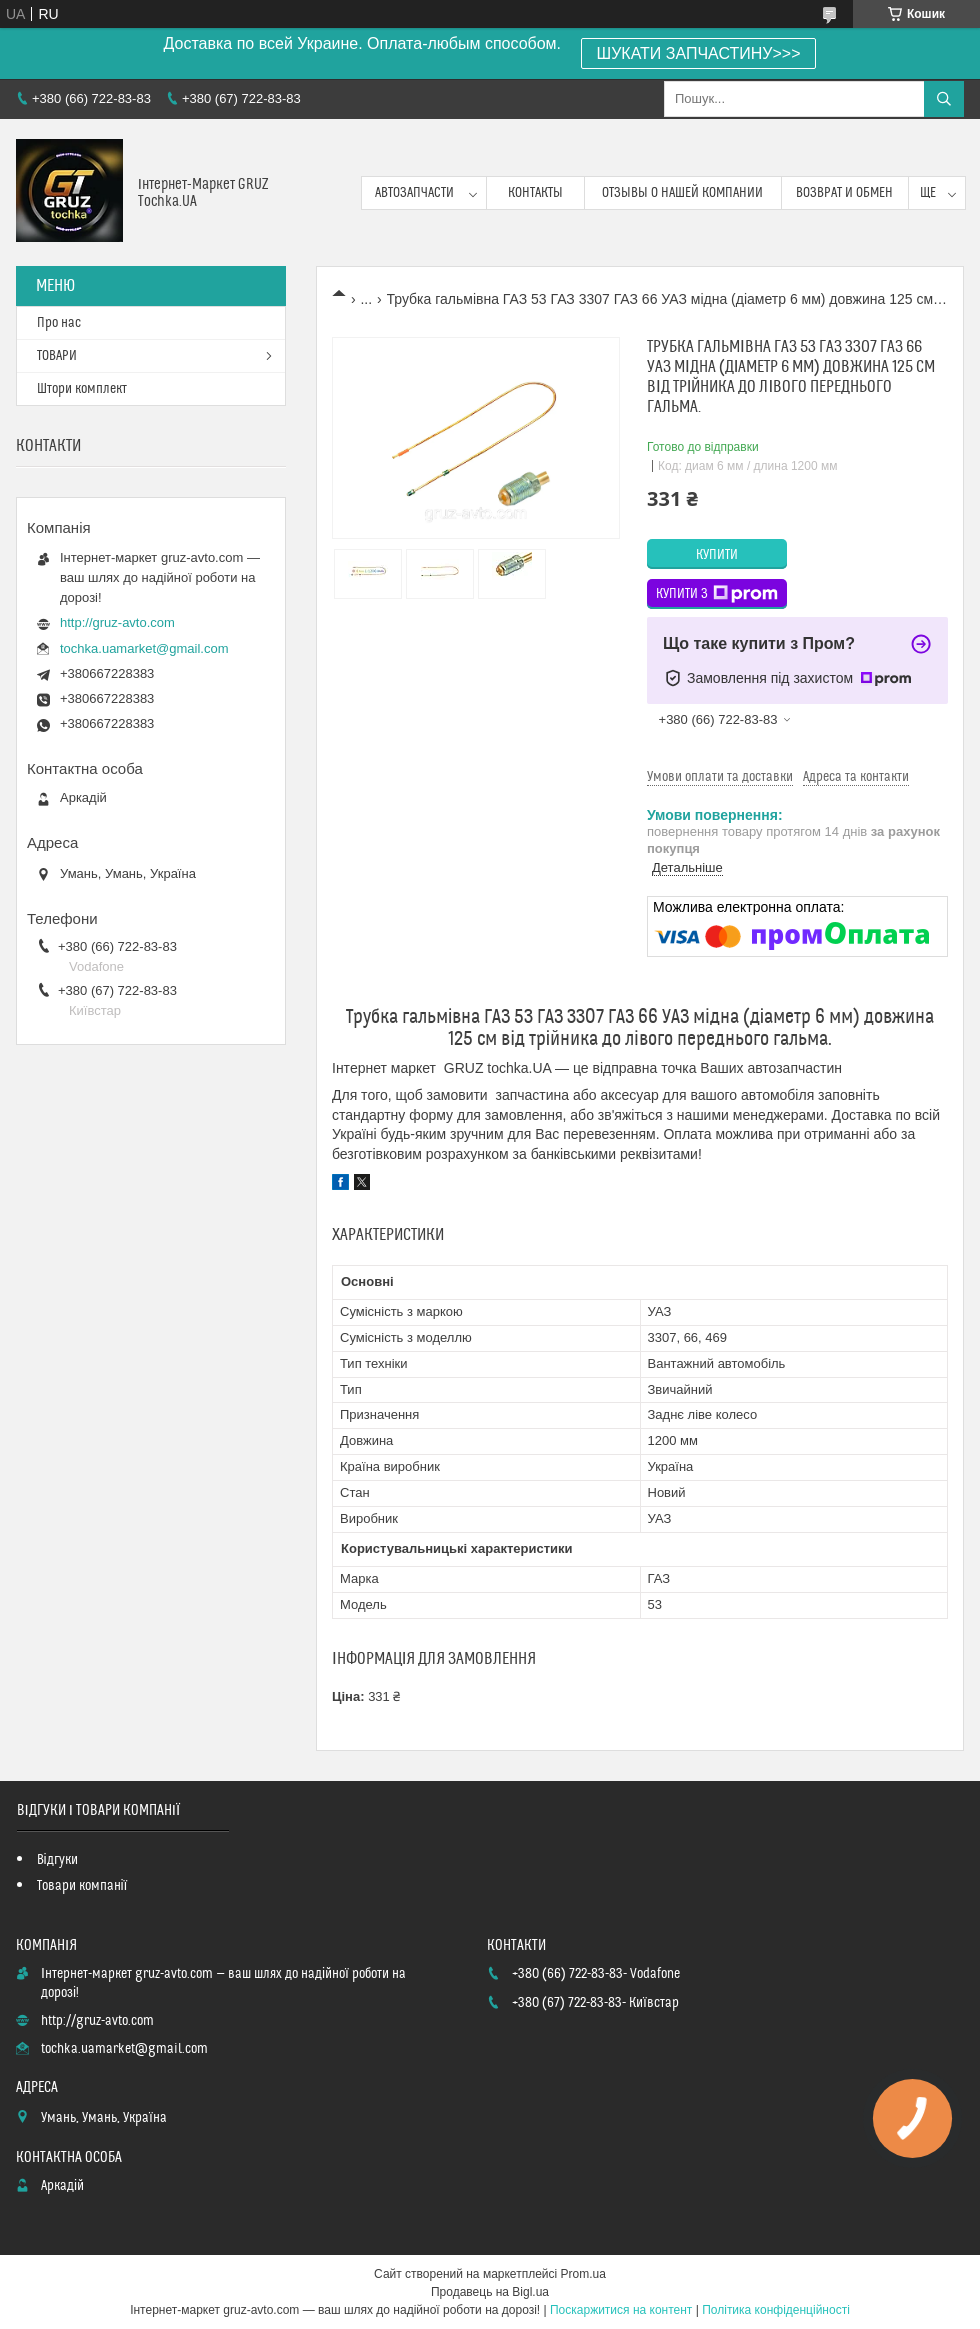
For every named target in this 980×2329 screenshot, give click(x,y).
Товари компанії (82, 1886)
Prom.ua (583, 2274)
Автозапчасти (414, 193)
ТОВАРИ (57, 356)
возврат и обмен (844, 193)
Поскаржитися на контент (621, 2310)
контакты (535, 193)
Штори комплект (82, 389)
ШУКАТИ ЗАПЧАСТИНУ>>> (699, 53)
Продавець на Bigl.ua (490, 2292)
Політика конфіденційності (776, 2310)
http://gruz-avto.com (117, 622)
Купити (717, 555)
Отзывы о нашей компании (682, 193)
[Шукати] (944, 99)
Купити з (717, 594)
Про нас (59, 323)
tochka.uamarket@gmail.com (144, 648)
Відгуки (57, 1860)
